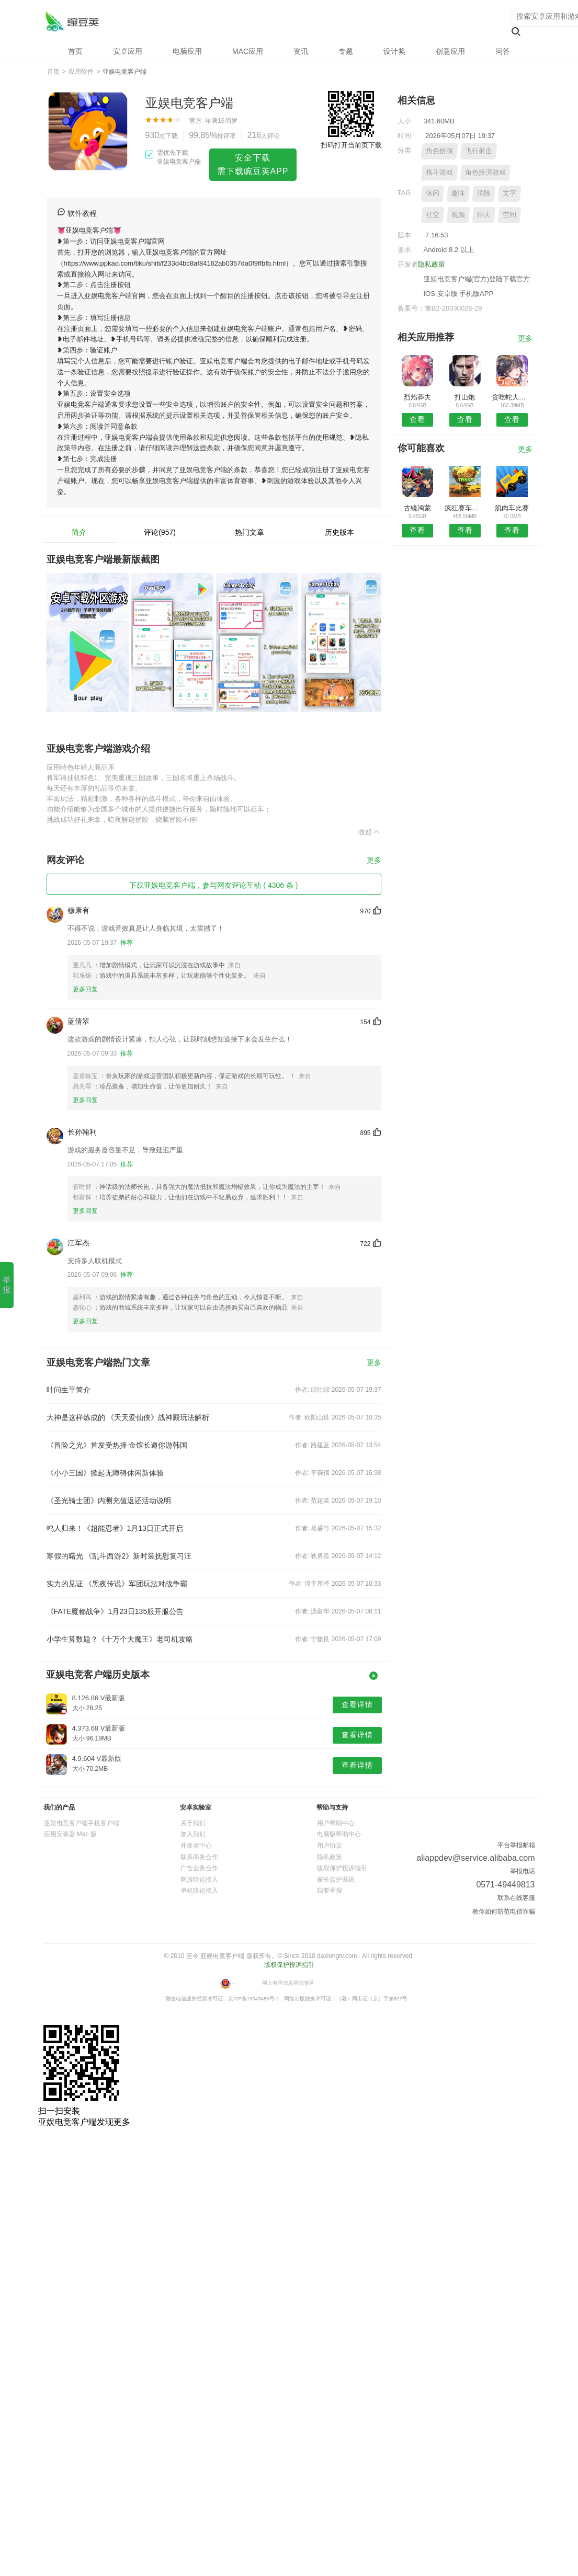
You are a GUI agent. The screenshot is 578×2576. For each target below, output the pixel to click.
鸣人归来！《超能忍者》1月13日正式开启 (115, 1528)
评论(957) (160, 532)
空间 (509, 215)
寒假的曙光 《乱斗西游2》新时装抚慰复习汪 (119, 1556)
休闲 (432, 193)
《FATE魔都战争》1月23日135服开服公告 (115, 1611)
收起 (369, 832)
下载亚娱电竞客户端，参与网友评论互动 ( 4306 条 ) (213, 885)
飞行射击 (478, 151)
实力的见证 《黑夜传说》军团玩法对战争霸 (117, 1583)
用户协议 (329, 1845)
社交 (432, 215)
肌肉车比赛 (512, 508)
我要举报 (329, 1890)
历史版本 (339, 532)
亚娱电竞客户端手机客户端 (81, 1823)
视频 (458, 215)
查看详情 (357, 1704)
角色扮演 (439, 151)
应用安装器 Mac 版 (70, 1834)
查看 (417, 419)
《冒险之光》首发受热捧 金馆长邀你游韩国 (117, 1445)
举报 (6, 1284)
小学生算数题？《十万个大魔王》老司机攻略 (120, 1639)
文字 (509, 193)
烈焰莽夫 (417, 397)
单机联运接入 (199, 1890)
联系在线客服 (516, 1898)
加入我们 (193, 1834)
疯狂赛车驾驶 (465, 508)
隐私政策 (431, 264)
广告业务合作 (199, 1868)
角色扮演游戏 (485, 172)
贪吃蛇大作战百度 (512, 397)
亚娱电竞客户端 (72, 21)
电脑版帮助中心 (339, 1834)
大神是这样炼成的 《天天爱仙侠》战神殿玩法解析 (128, 1417)
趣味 (458, 193)
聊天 (484, 215)
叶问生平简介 (68, 1390)
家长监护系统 (336, 1879)
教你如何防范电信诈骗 (503, 1911)
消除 (484, 193)
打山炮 (465, 397)
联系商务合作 (199, 1857)
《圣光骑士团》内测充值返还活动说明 (109, 1500)
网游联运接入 (199, 1879)
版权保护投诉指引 (342, 1868)
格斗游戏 (439, 172)
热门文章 (249, 532)
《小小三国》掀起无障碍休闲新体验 (105, 1473)
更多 (374, 860)
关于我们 (193, 1823)
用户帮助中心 (336, 1823)
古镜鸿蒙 (417, 508)
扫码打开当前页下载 (351, 145)
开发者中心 (196, 1845)
